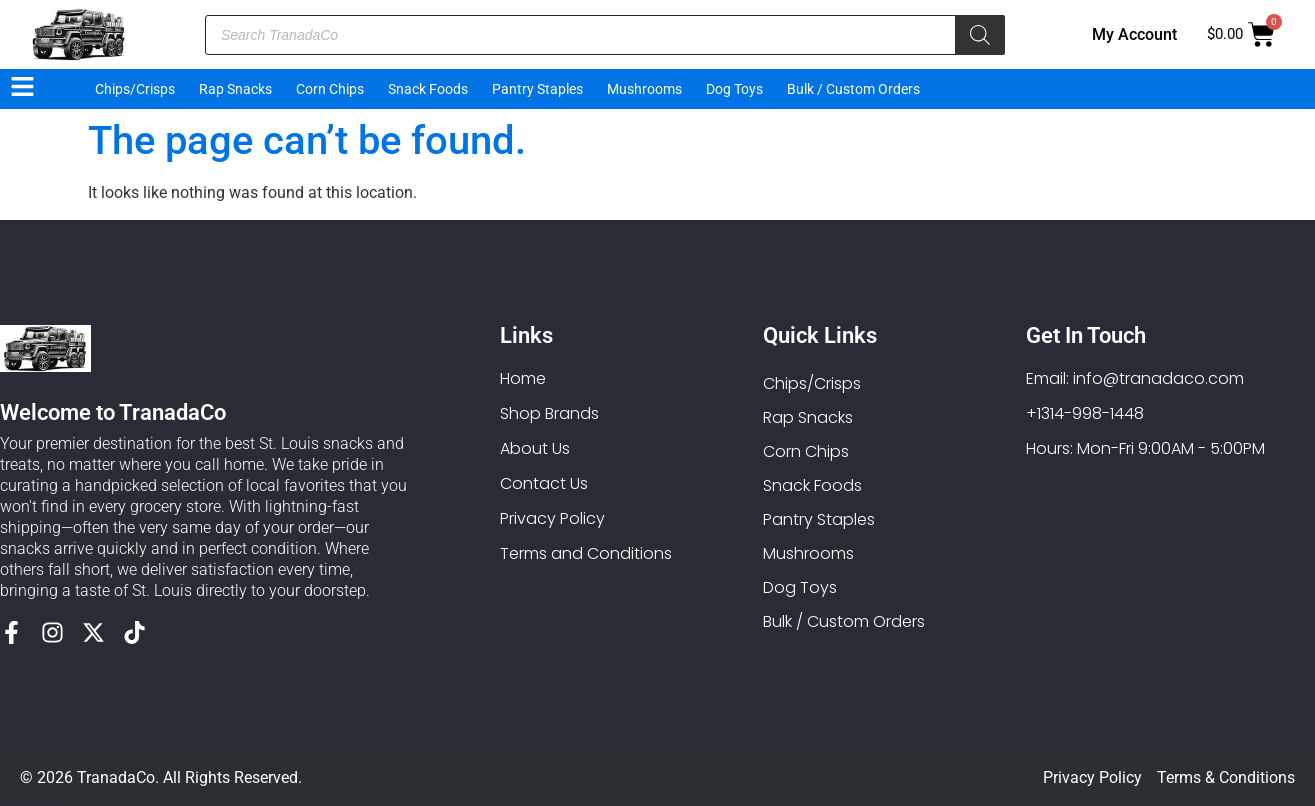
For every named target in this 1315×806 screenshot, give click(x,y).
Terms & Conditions (1226, 777)
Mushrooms (644, 89)
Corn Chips (330, 89)
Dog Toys (734, 89)
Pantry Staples (537, 89)
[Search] (980, 35)
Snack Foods (428, 89)
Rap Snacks (235, 89)
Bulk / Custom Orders (853, 89)
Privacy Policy (1092, 777)
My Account (1134, 34)
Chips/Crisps (135, 89)
